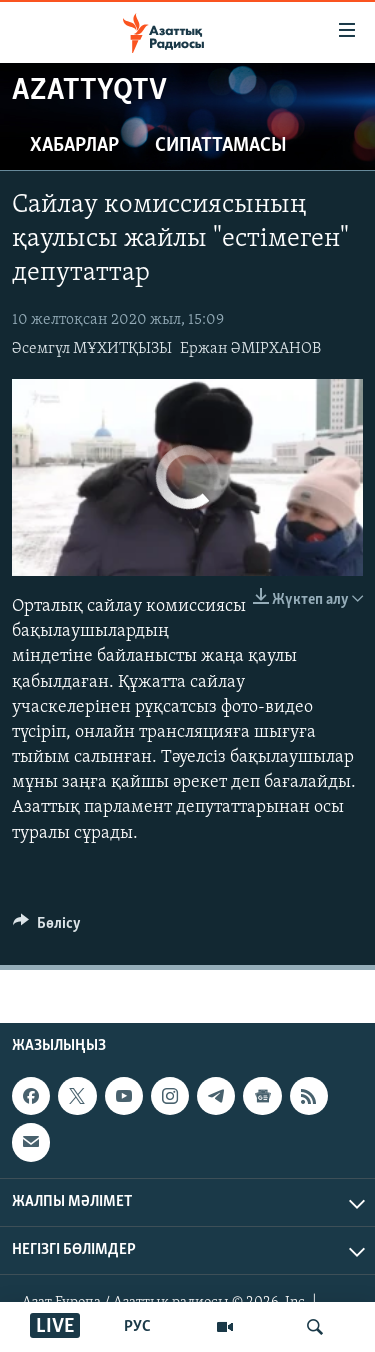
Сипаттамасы (221, 146)
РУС (137, 1327)
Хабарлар (74, 146)
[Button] (47, 928)
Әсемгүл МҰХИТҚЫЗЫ (92, 349)
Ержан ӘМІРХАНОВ (250, 349)
